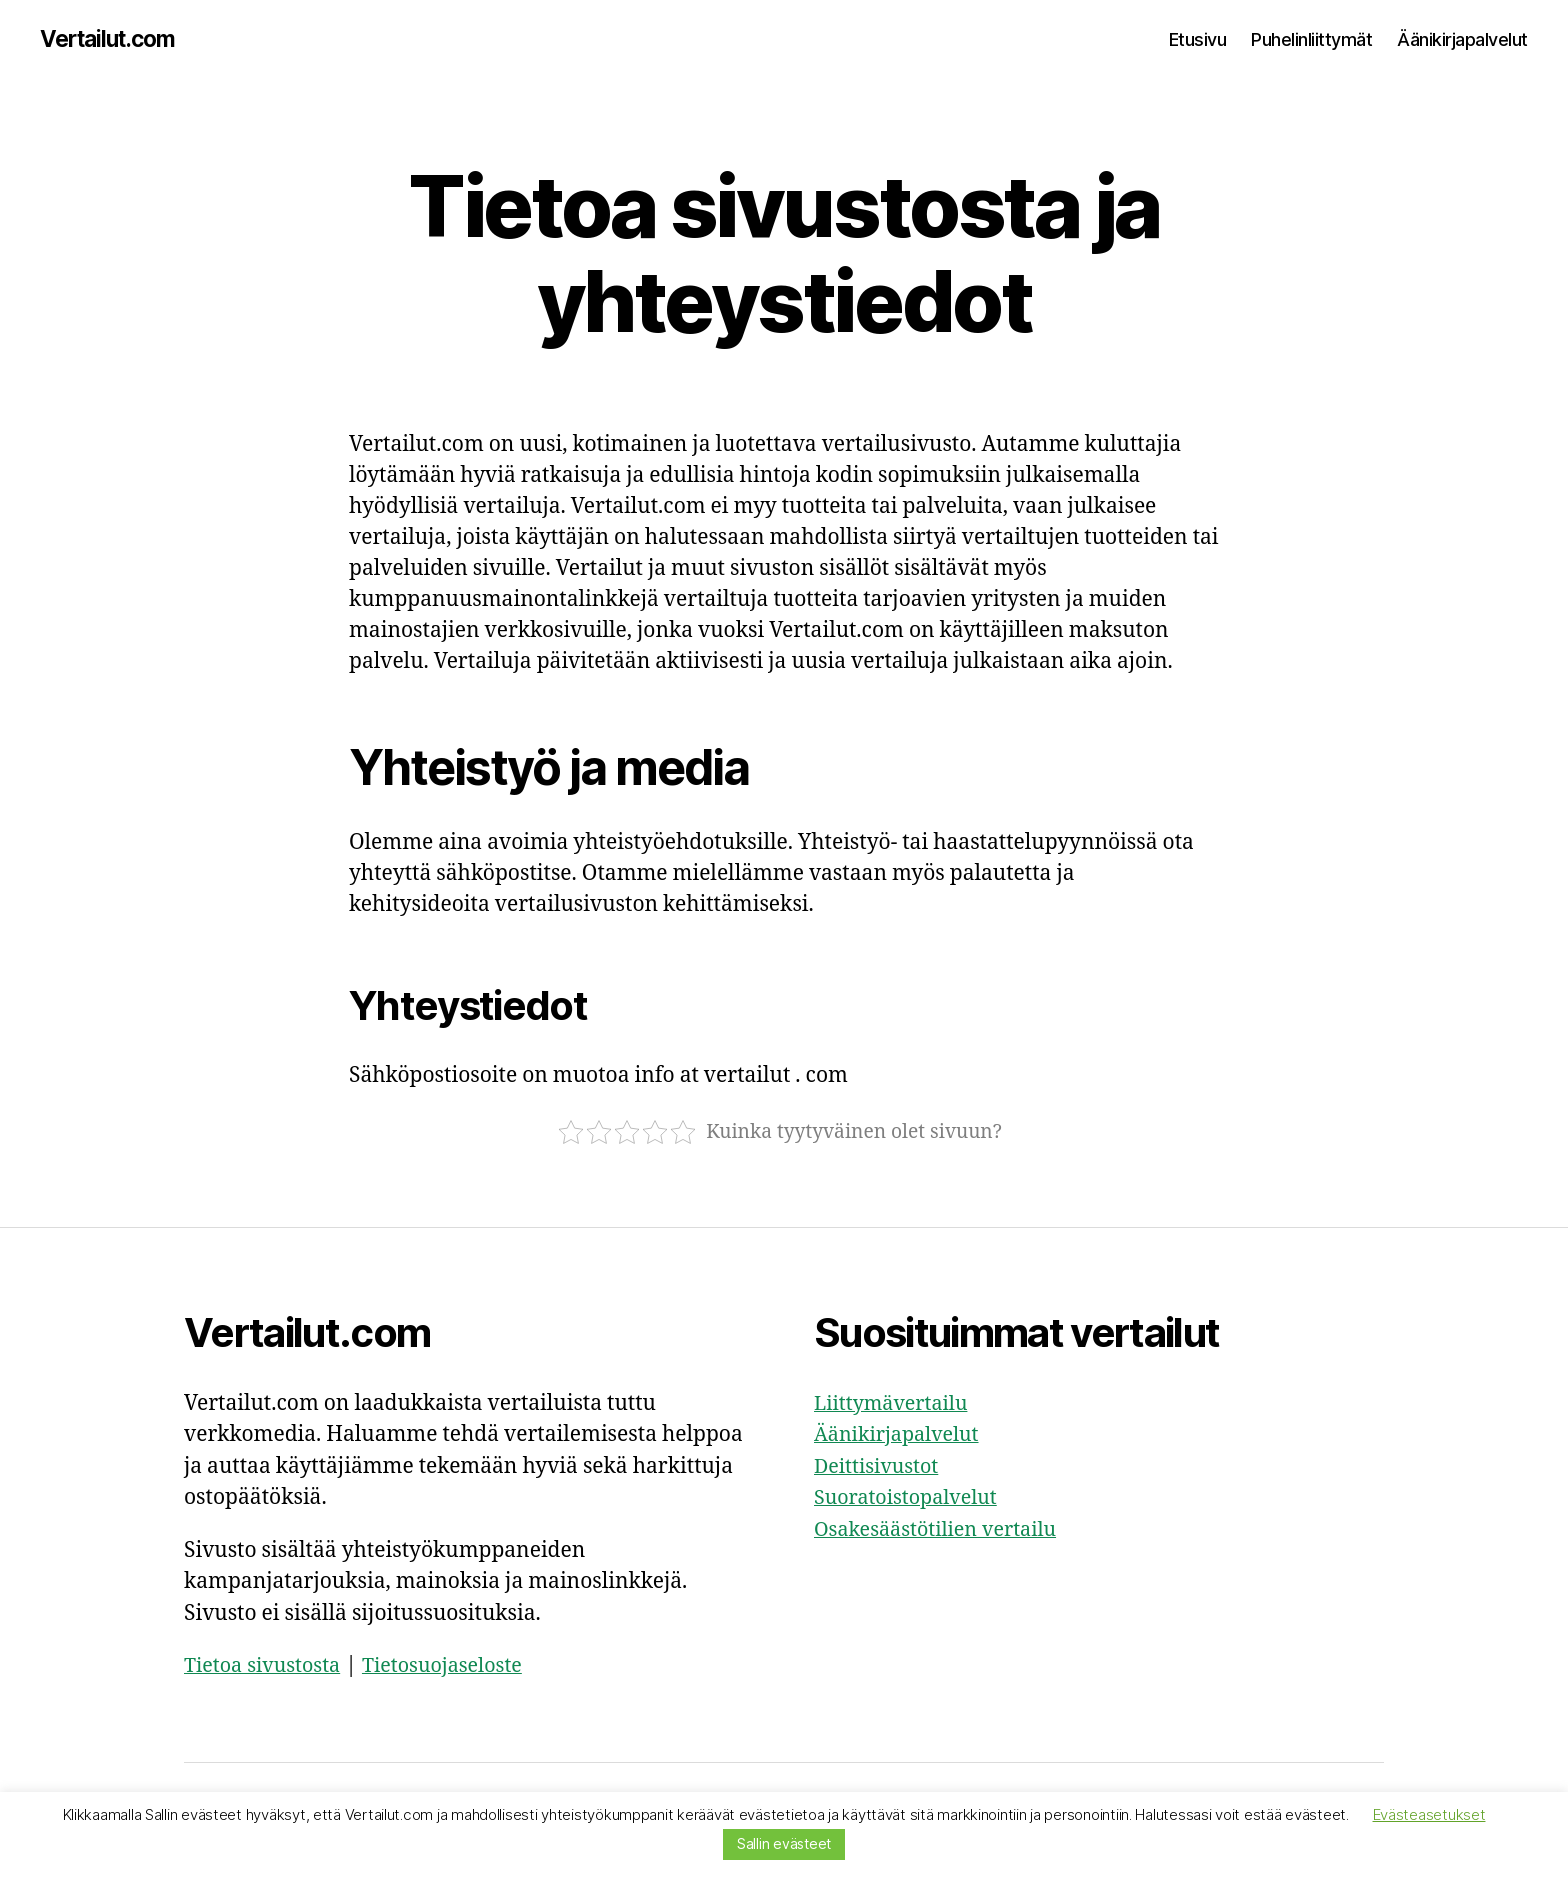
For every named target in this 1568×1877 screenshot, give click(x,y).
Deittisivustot (880, 1467)
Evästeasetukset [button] (1429, 1814)
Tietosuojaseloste (457, 1667)
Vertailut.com (113, 40)
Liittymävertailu (896, 1404)
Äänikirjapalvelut (1462, 39)
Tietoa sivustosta (267, 1667)
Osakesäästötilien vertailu (943, 1530)
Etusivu (1198, 39)
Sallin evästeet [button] (784, 1843)
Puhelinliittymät (1311, 39)
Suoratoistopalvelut (911, 1499)
